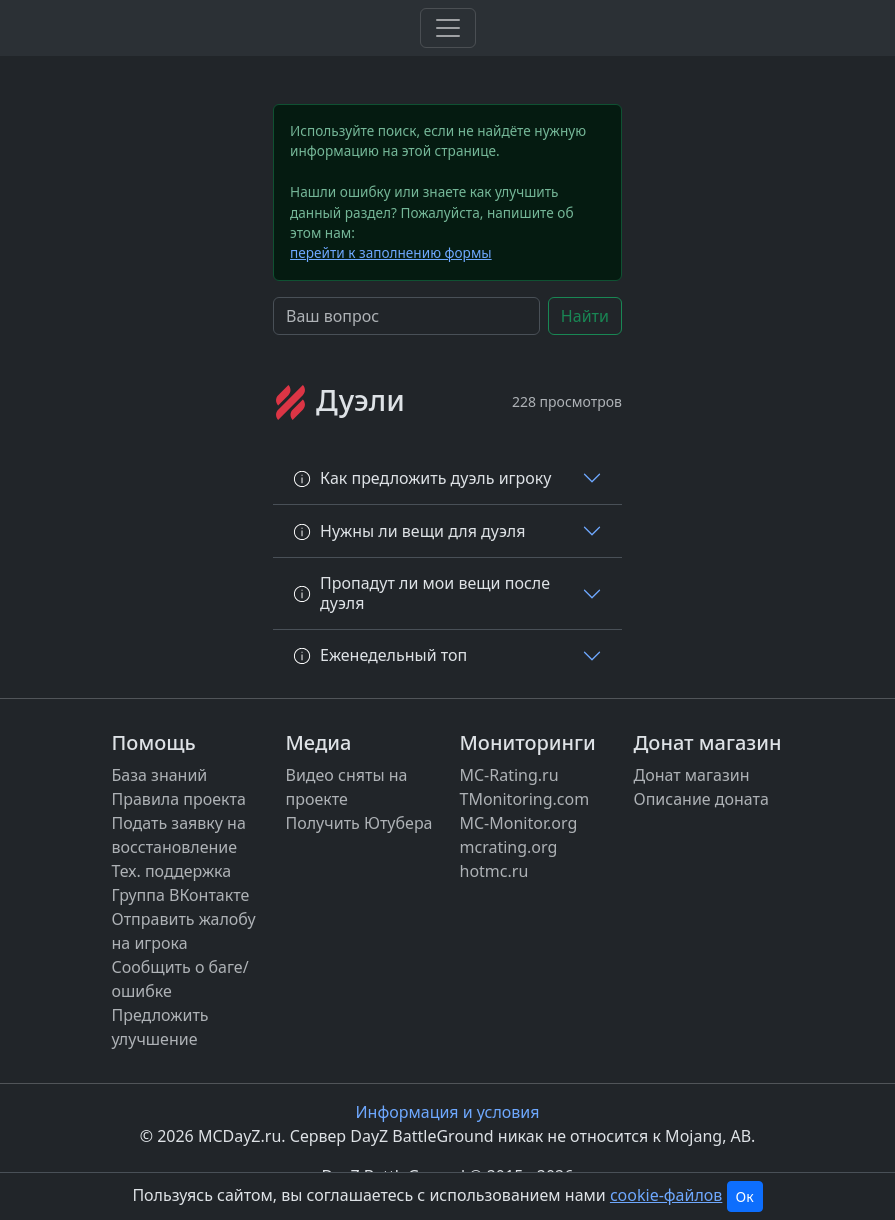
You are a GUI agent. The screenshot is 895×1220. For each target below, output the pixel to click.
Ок (745, 1196)
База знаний (160, 775)
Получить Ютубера (359, 823)
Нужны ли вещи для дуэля (409, 531)
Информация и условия (448, 1112)
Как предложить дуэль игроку (422, 478)
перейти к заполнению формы (391, 252)
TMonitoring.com (525, 799)
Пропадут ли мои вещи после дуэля (421, 592)
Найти (585, 316)
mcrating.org (509, 847)
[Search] (406, 316)
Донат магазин (692, 775)
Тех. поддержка (172, 871)
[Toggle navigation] (448, 28)
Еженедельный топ (380, 655)
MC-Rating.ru (509, 775)
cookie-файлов (666, 1195)
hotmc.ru (494, 871)
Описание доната (701, 799)
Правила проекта (179, 799)
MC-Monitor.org (519, 823)
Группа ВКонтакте (181, 895)
